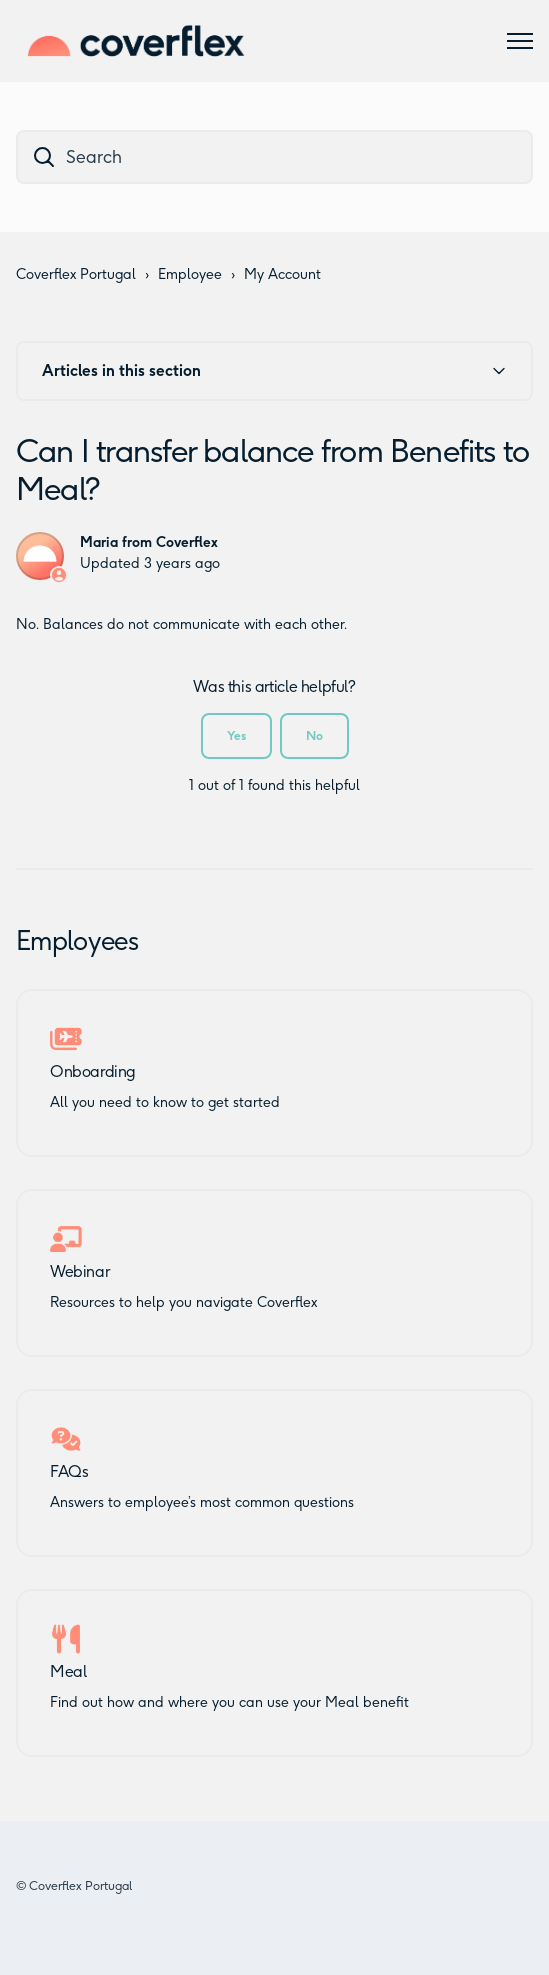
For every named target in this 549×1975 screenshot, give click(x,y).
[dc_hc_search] (274, 157)
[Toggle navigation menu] (520, 41)
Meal (68, 1672)
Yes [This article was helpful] (236, 735)
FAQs (69, 1472)
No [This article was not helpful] (314, 735)
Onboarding (93, 1072)
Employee (190, 274)
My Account (282, 274)
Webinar (79, 1272)
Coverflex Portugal (76, 274)
